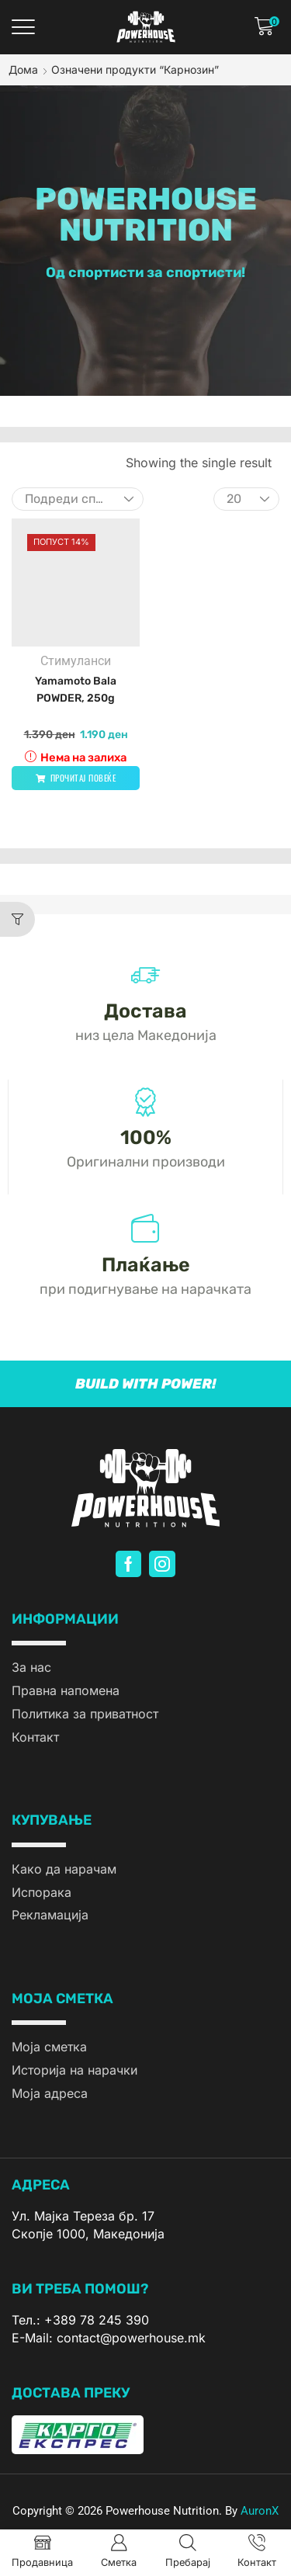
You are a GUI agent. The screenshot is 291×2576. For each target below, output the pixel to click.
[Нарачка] (78, 499)
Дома (23, 69)
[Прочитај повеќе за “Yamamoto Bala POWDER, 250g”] (76, 778)
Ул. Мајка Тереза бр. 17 (83, 2216)
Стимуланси (75, 661)
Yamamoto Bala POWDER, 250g (75, 689)
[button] (23, 27)
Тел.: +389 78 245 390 (80, 2320)
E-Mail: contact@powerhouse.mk (109, 2337)
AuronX (260, 2511)
